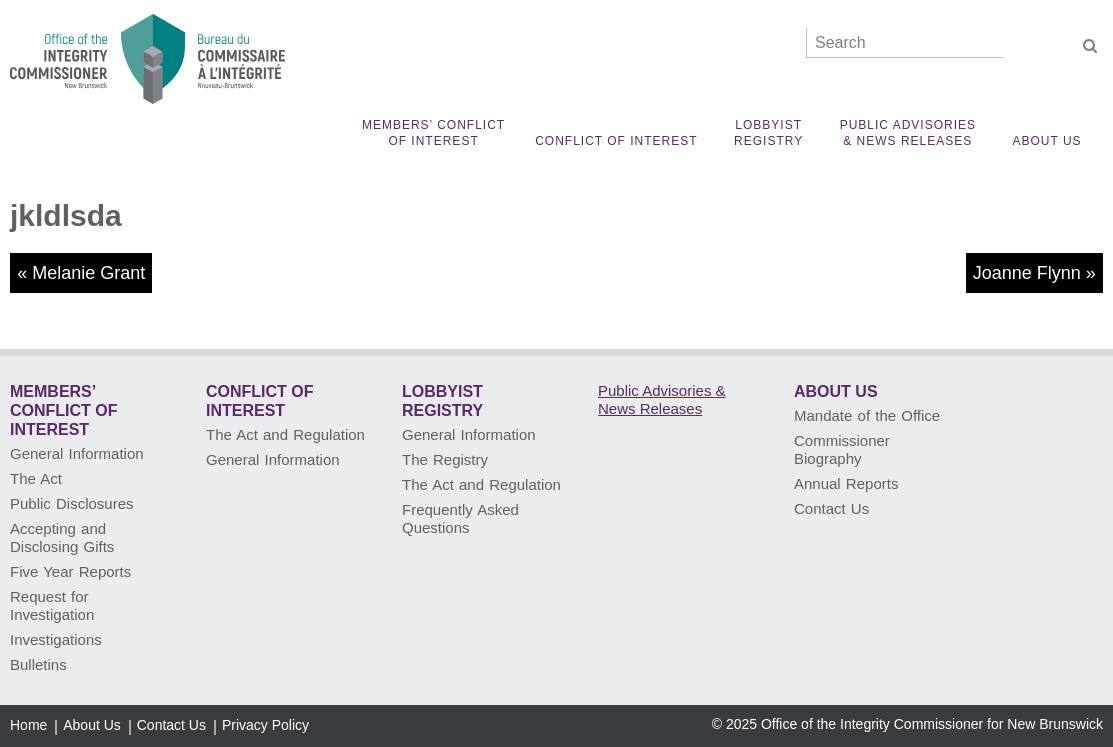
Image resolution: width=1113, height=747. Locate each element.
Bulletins (38, 664)
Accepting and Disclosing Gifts (62, 537)
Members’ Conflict (433, 133)
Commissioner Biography (842, 449)
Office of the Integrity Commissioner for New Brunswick (932, 724)
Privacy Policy (265, 725)
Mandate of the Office (867, 415)
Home (28, 725)
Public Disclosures (72, 503)
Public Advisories (908, 133)
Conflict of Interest (616, 141)
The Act (36, 478)
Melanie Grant (88, 273)
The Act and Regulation (285, 434)
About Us (1046, 141)
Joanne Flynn (1027, 273)
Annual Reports (846, 483)
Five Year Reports (70, 571)
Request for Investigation (52, 605)
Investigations (56, 639)
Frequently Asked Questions (460, 518)
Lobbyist (769, 133)
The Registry (445, 459)
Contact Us (831, 508)
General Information (77, 453)
